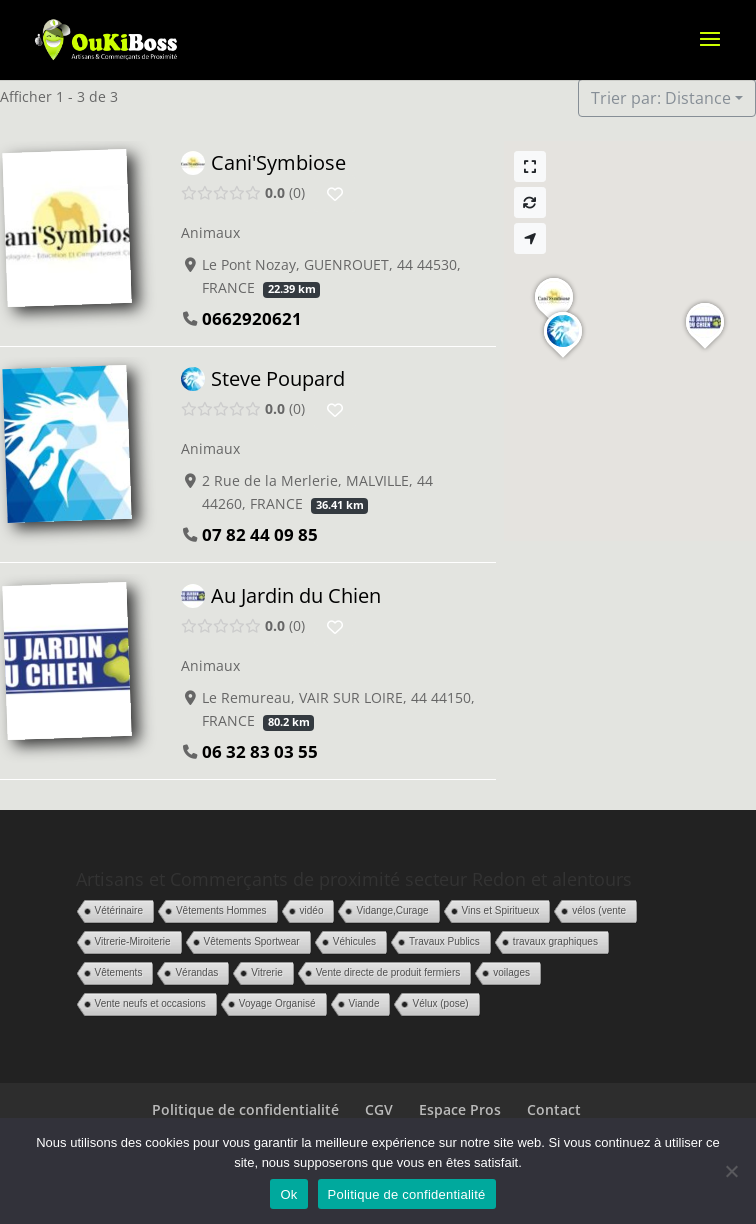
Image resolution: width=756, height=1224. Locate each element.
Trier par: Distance (661, 98)
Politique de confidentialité (245, 1109)
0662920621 (252, 318)
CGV (379, 1109)
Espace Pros (460, 1109)
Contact (554, 1109)
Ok (288, 1194)
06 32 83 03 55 (260, 751)
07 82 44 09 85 (260, 535)
